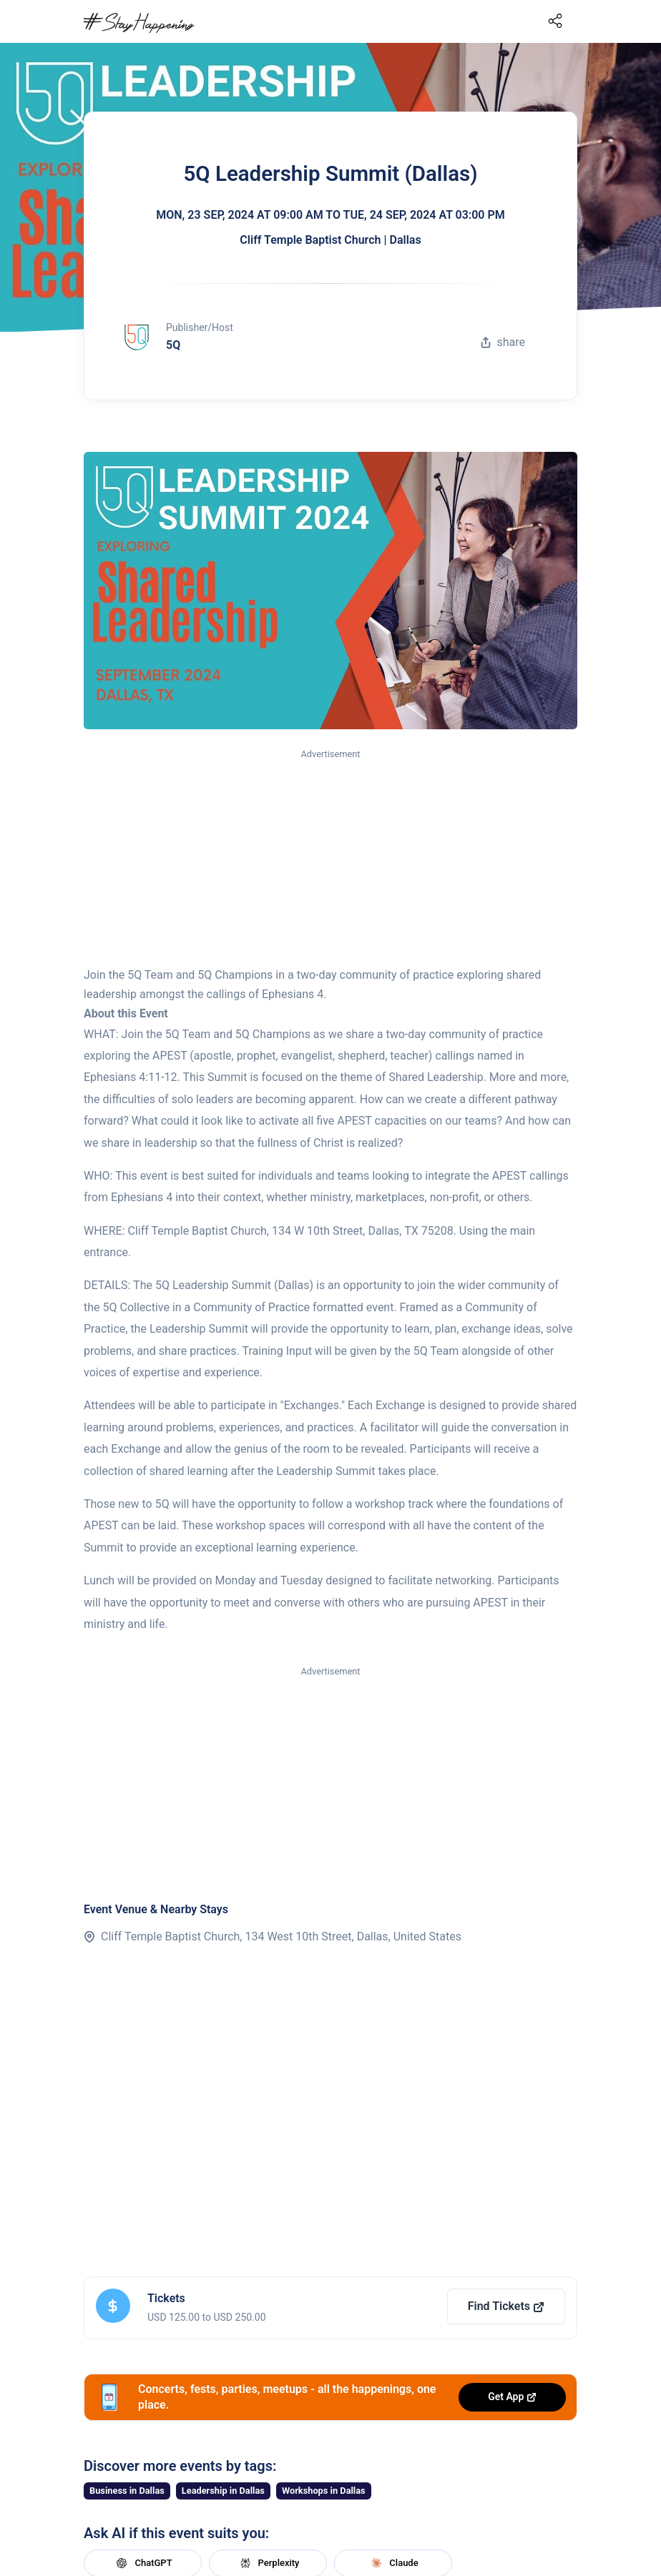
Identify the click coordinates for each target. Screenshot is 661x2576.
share (503, 342)
